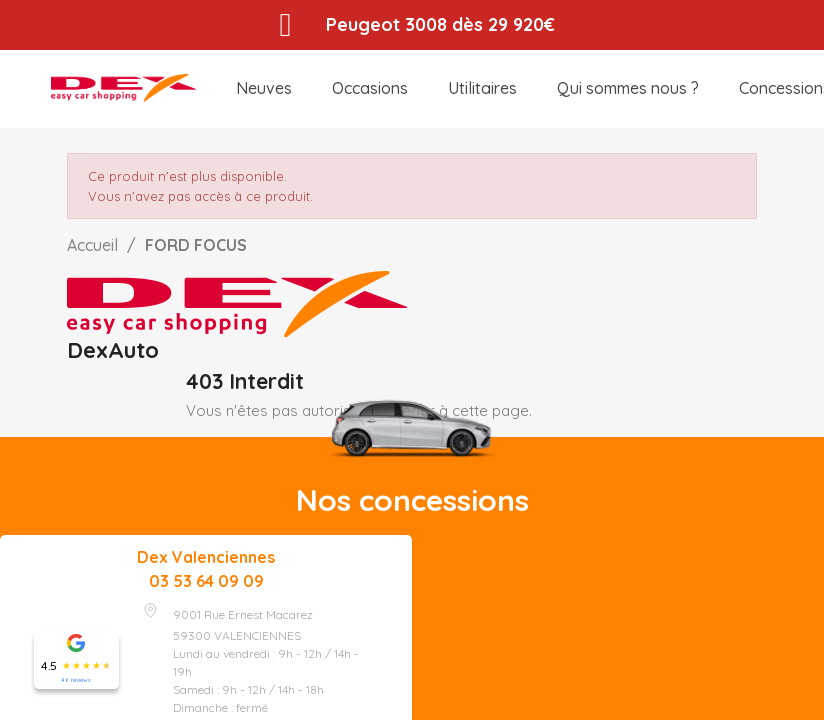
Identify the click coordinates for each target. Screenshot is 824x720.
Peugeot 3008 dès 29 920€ (440, 24)
